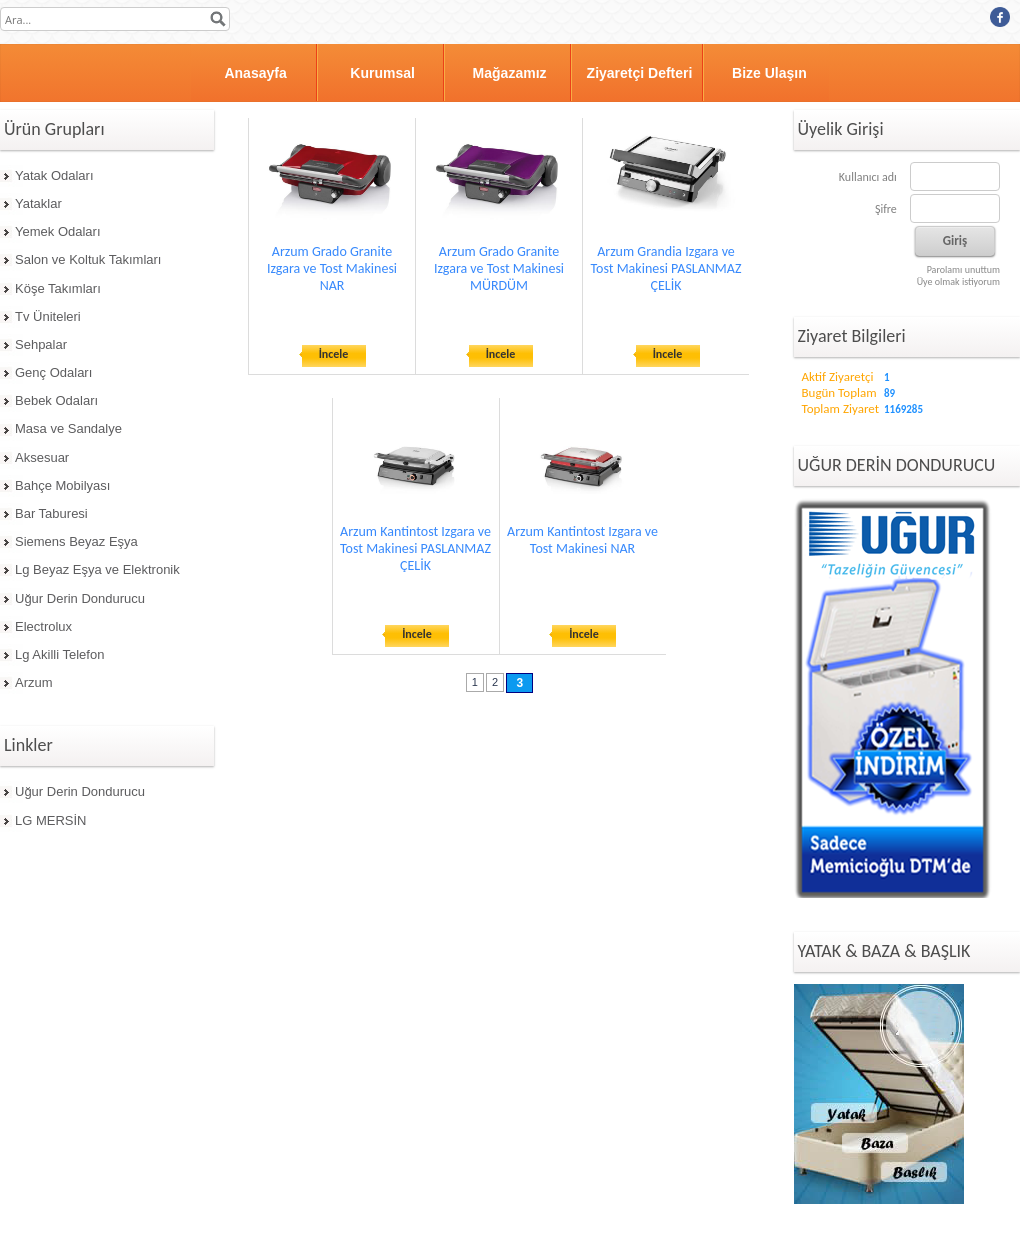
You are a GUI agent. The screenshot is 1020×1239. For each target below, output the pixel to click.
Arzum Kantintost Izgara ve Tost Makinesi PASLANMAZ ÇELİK (415, 548)
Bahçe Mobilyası (62, 485)
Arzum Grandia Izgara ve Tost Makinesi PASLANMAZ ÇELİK (666, 268)
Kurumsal (382, 73)
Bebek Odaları (56, 400)
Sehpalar (41, 344)
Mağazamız (510, 73)
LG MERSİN (51, 820)
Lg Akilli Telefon (59, 654)
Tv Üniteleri (48, 316)
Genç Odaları (53, 372)
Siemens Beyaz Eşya (76, 541)
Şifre (886, 209)
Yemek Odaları (58, 231)
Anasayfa (255, 73)
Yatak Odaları (54, 175)
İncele (334, 354)
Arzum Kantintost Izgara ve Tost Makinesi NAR (582, 540)
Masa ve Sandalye (68, 428)
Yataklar (38, 203)
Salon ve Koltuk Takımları (88, 259)
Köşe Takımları (58, 288)
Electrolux (43, 626)
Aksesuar (42, 457)
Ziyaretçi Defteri (640, 73)
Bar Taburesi (51, 513)
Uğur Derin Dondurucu (80, 598)
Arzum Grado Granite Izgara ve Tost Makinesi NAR (332, 268)
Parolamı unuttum (963, 269)
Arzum (34, 682)
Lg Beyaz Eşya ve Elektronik (97, 569)
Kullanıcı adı (868, 177)
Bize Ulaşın (769, 73)
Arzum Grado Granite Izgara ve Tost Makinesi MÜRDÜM (499, 268)
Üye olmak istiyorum (958, 281)
